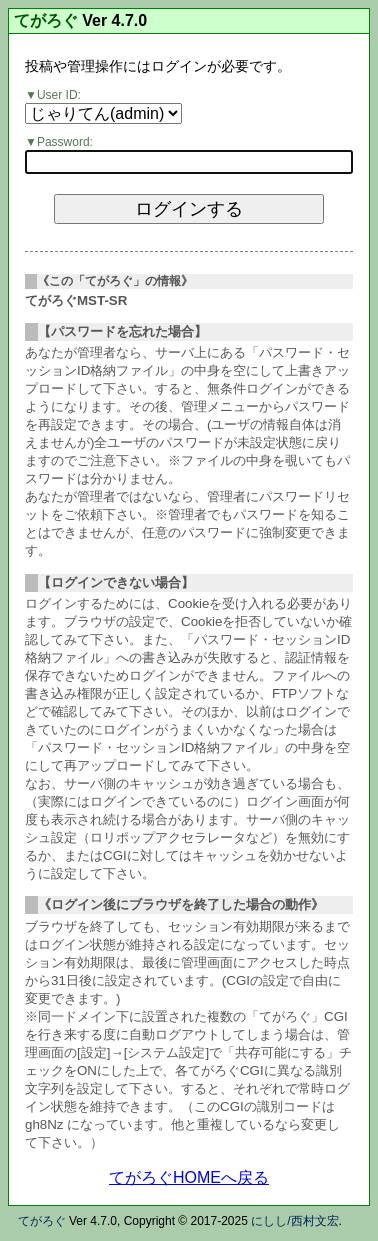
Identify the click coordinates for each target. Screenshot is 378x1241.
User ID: (59, 95)
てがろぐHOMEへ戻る (189, 1177)
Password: (65, 142)
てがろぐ (46, 21)
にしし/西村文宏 (294, 1221)
